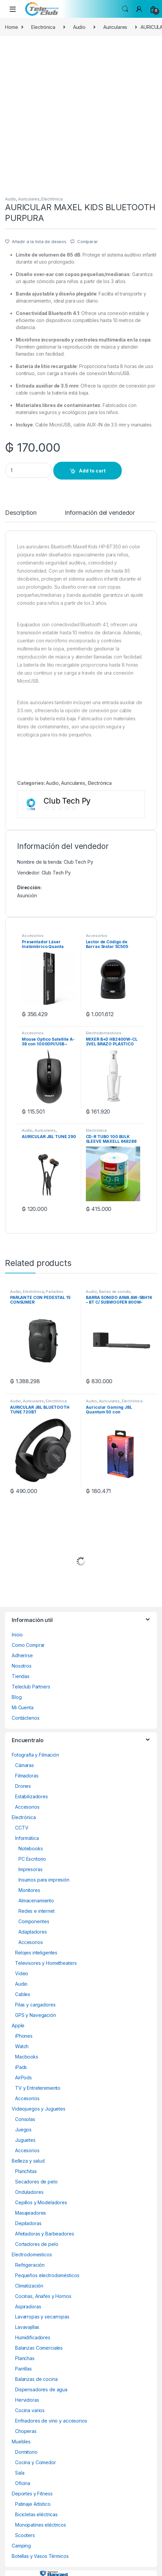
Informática (27, 1838)
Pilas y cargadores (35, 2004)
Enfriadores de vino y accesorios (51, 2421)
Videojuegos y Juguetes (38, 2109)
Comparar (87, 241)
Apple (18, 2025)
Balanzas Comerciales (39, 2348)
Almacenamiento (36, 1900)
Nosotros (22, 1666)
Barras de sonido (115, 1291)
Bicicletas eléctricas (36, 2514)
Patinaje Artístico (32, 2504)
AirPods (23, 2077)
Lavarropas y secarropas (42, 2316)
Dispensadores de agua (41, 2389)
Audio (79, 27)
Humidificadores (32, 2337)
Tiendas (21, 1676)
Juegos (23, 2129)
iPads (21, 2067)
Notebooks (30, 1848)
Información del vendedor (100, 513)
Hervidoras (27, 2400)
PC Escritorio (32, 1859)
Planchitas (26, 2171)
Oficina (22, 2483)
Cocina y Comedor (35, 2462)
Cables (22, 1994)
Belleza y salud (28, 2161)
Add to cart (92, 470)
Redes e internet (36, 1911)
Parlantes (54, 1291)
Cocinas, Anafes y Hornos (43, 2296)
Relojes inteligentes (36, 1952)
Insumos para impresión (43, 1880)
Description (20, 513)
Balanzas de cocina (36, 2379)
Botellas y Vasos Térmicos (40, 2556)
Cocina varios (30, 2410)
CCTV (21, 1828)
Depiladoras (28, 2223)
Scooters (25, 2535)
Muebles (21, 2441)
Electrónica (43, 27)
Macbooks (26, 2057)
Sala (19, 2473)
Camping (21, 2545)
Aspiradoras (28, 2306)
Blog (16, 1697)
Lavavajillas (27, 2327)
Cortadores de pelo (36, 2244)
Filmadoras (27, 1775)
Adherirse (22, 1655)
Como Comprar (28, 1645)
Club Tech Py (56, 872)
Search (125, 9)
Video (21, 1973)
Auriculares (115, 27)
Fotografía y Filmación (35, 1755)
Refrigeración (30, 2265)
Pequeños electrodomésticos (47, 2275)
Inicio (17, 1634)
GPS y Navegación (35, 2015)
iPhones (24, 2036)
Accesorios (33, 935)
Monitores (29, 1890)
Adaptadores (32, 1932)
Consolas (25, 2119)
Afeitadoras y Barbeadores (44, 2233)
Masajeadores (30, 2213)
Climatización (29, 2286)
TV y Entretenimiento (37, 2088)
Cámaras (24, 1765)
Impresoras (30, 1869)
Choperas (26, 2431)
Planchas (25, 2358)
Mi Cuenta (23, 1707)
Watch (22, 2046)
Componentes (33, 1921)
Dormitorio (26, 2452)
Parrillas (23, 2368)
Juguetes (25, 2140)
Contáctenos (25, 1718)
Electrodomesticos (104, 1033)
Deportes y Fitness (32, 2493)
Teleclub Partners (31, 1686)
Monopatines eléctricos (40, 2525)
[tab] (20, 516)
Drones (23, 1786)
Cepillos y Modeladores (41, 2202)
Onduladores (29, 2192)
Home (11, 27)
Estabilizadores (31, 1796)
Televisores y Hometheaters (45, 1963)
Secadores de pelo (36, 2181)
